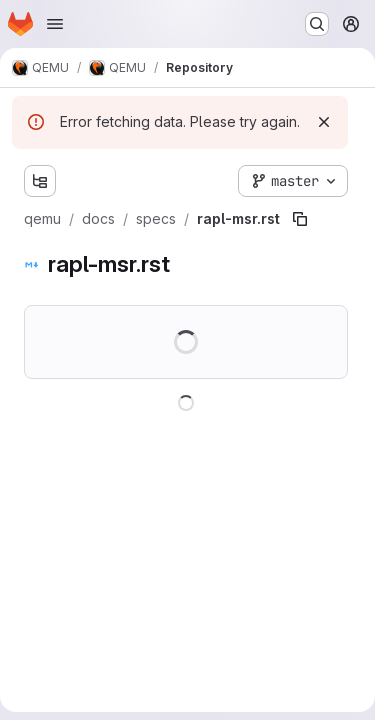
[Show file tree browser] (40, 181)
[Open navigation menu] (55, 24)
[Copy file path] (300, 219)
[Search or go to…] (317, 24)
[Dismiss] (324, 122)
